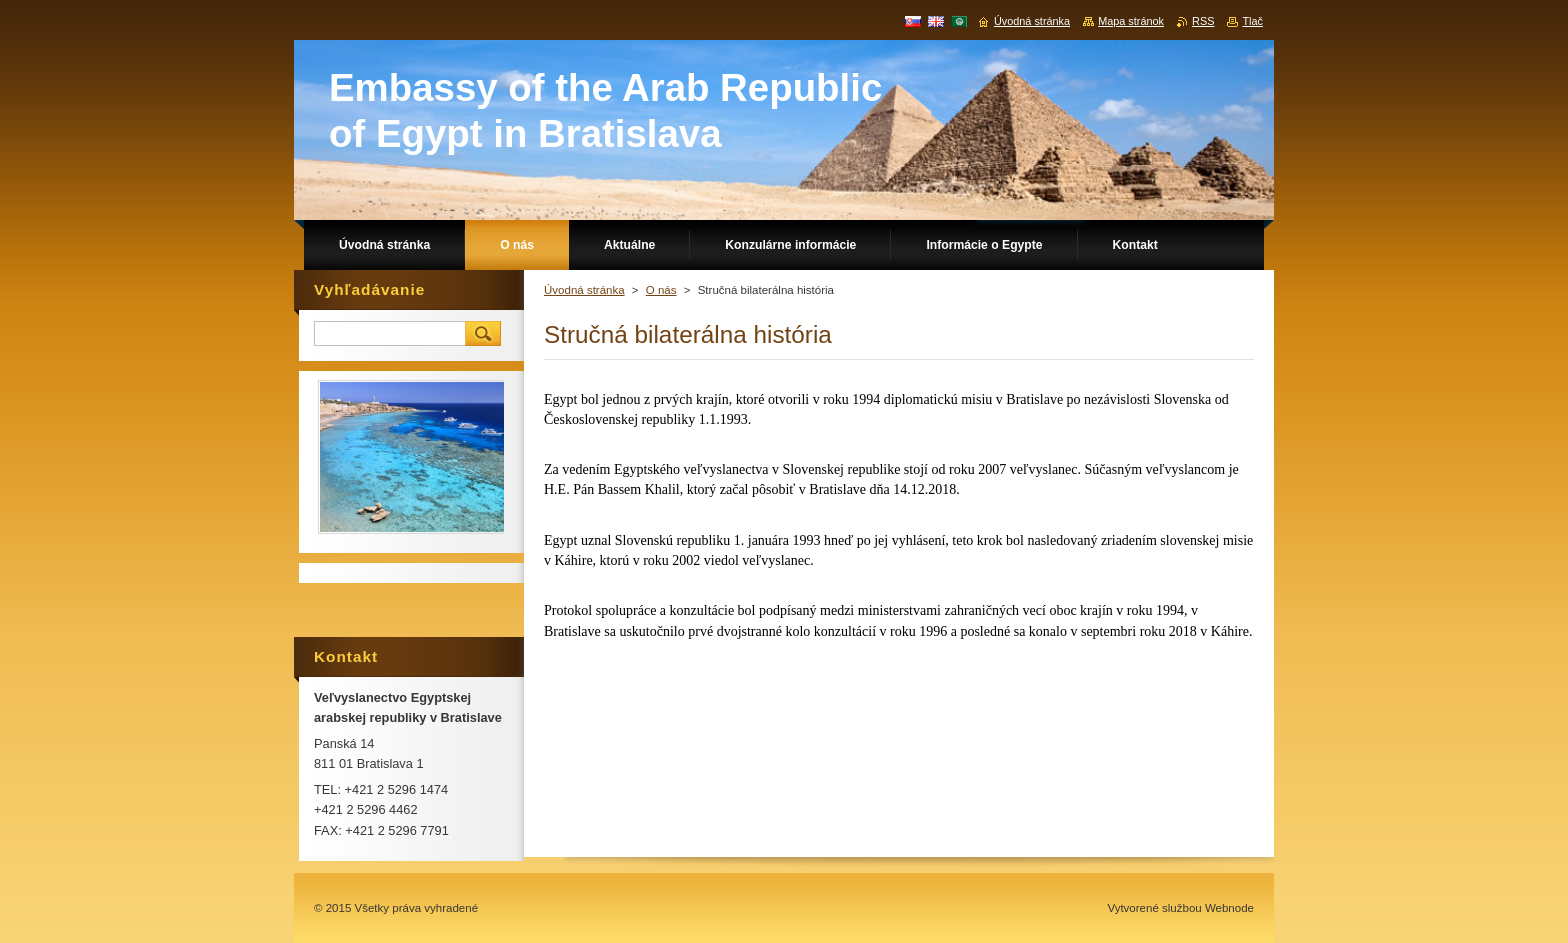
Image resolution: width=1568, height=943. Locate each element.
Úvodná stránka (584, 290)
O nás (661, 290)
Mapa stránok (1131, 21)
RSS (1203, 21)
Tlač (1252, 21)
